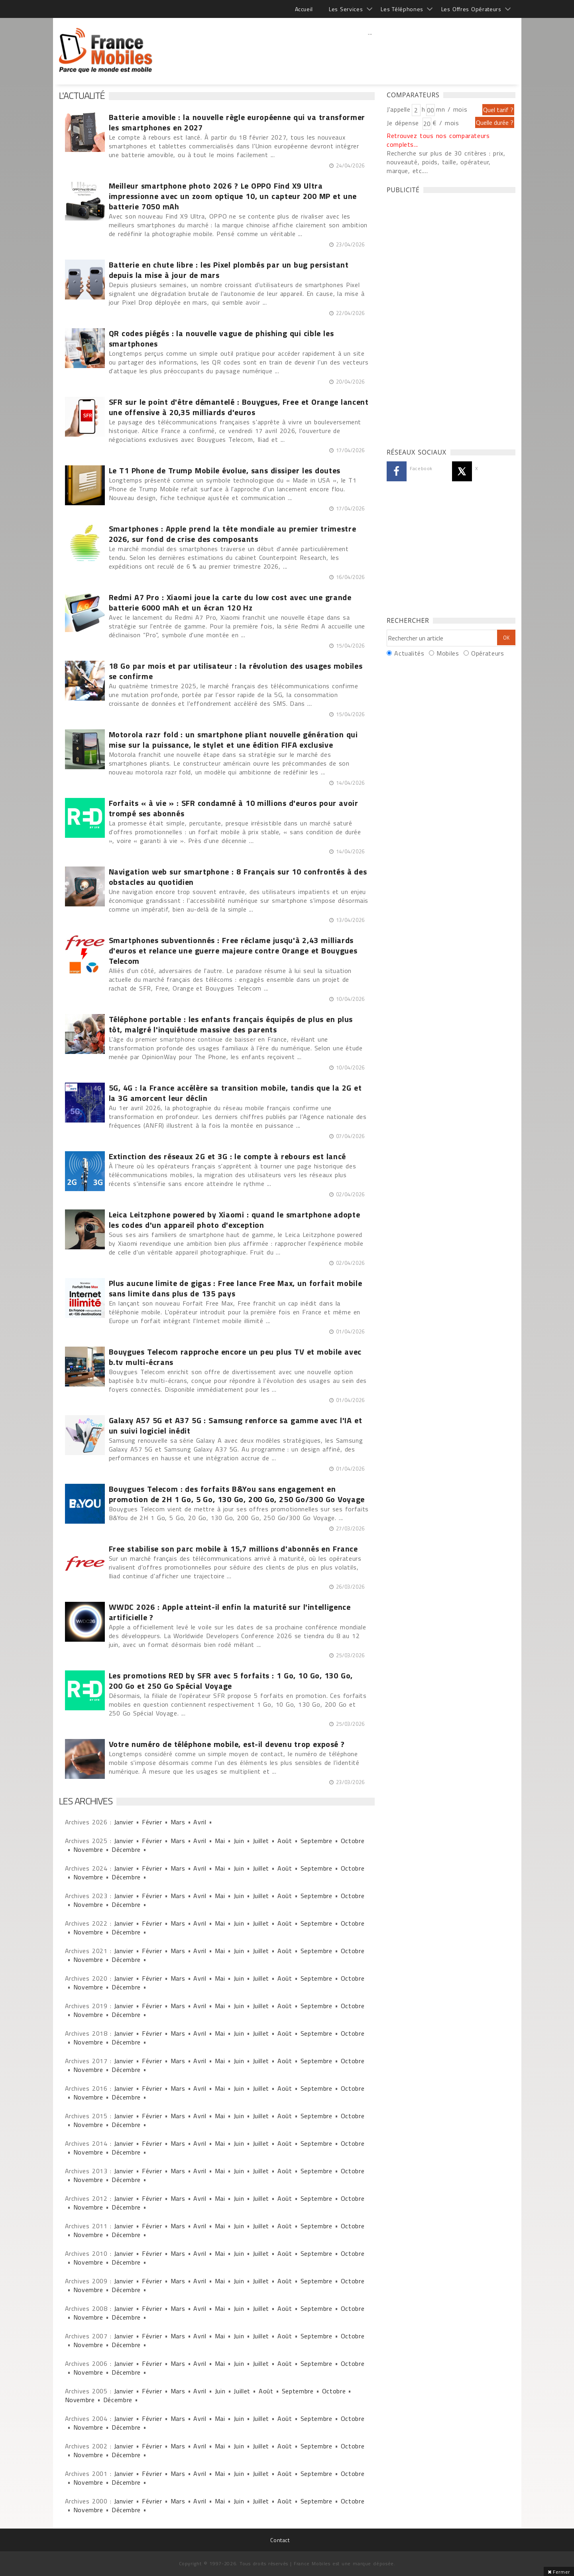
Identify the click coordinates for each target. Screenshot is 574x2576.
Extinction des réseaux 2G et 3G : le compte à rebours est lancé (227, 1156)
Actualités (409, 653)
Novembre (88, 1849)
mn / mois (451, 109)
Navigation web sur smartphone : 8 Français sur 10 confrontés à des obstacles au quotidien (238, 877)
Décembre (126, 1849)
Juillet (261, 1840)
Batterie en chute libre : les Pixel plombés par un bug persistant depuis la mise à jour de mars (229, 270)
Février (152, 1822)
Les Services (346, 9)
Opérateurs (487, 653)
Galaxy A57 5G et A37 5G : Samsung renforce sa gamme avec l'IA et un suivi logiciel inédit (235, 1425)
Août (284, 1840)
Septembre (316, 1840)
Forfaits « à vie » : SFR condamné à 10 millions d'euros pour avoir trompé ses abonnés (233, 808)
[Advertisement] (370, 50)
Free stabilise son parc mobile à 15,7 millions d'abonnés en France (233, 1549)
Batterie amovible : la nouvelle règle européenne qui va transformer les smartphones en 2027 (237, 122)
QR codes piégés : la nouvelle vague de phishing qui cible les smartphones (221, 338)
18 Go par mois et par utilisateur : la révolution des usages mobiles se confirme (236, 671)
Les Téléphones (402, 9)
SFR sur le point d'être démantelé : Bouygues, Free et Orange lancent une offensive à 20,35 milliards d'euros (239, 407)
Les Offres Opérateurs (471, 9)
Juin (239, 1840)
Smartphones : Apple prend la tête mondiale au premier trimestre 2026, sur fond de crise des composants (232, 534)
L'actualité (82, 95)
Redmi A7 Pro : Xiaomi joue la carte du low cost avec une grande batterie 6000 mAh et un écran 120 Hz (230, 602)
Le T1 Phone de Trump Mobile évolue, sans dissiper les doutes (224, 470)
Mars (178, 1822)
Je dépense (404, 122)
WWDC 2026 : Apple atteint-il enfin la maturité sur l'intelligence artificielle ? (230, 1612)
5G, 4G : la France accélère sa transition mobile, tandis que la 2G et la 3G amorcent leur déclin (235, 1093)
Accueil (304, 9)
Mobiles (447, 653)
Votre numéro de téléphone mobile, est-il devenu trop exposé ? (227, 1744)
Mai (220, 1840)
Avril (199, 1822)
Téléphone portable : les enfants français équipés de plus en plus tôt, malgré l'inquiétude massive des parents (231, 1024)
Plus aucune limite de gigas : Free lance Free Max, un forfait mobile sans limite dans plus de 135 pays (235, 1288)
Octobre (352, 1840)
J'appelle (399, 109)
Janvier (124, 1822)
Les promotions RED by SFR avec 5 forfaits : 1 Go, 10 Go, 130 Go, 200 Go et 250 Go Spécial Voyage (231, 1680)
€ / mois (445, 122)
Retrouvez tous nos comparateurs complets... (438, 140)
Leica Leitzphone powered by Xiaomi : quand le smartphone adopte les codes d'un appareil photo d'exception (234, 1219)
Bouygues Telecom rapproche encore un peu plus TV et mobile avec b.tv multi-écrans (235, 1357)
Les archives (86, 1801)
